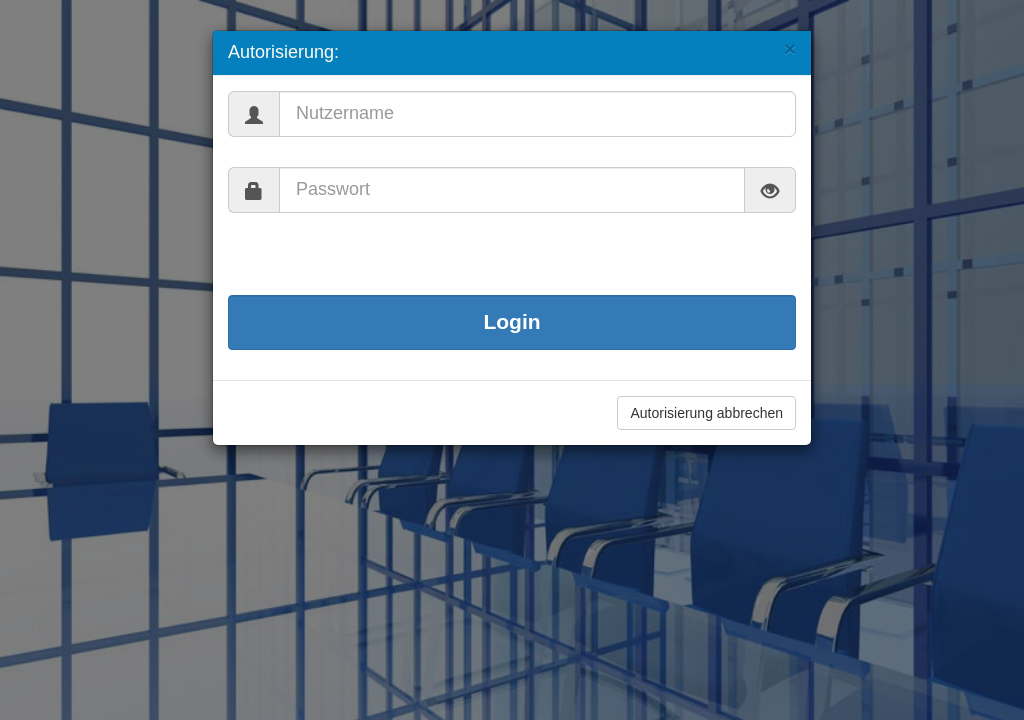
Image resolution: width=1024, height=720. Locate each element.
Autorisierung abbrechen (706, 413)
